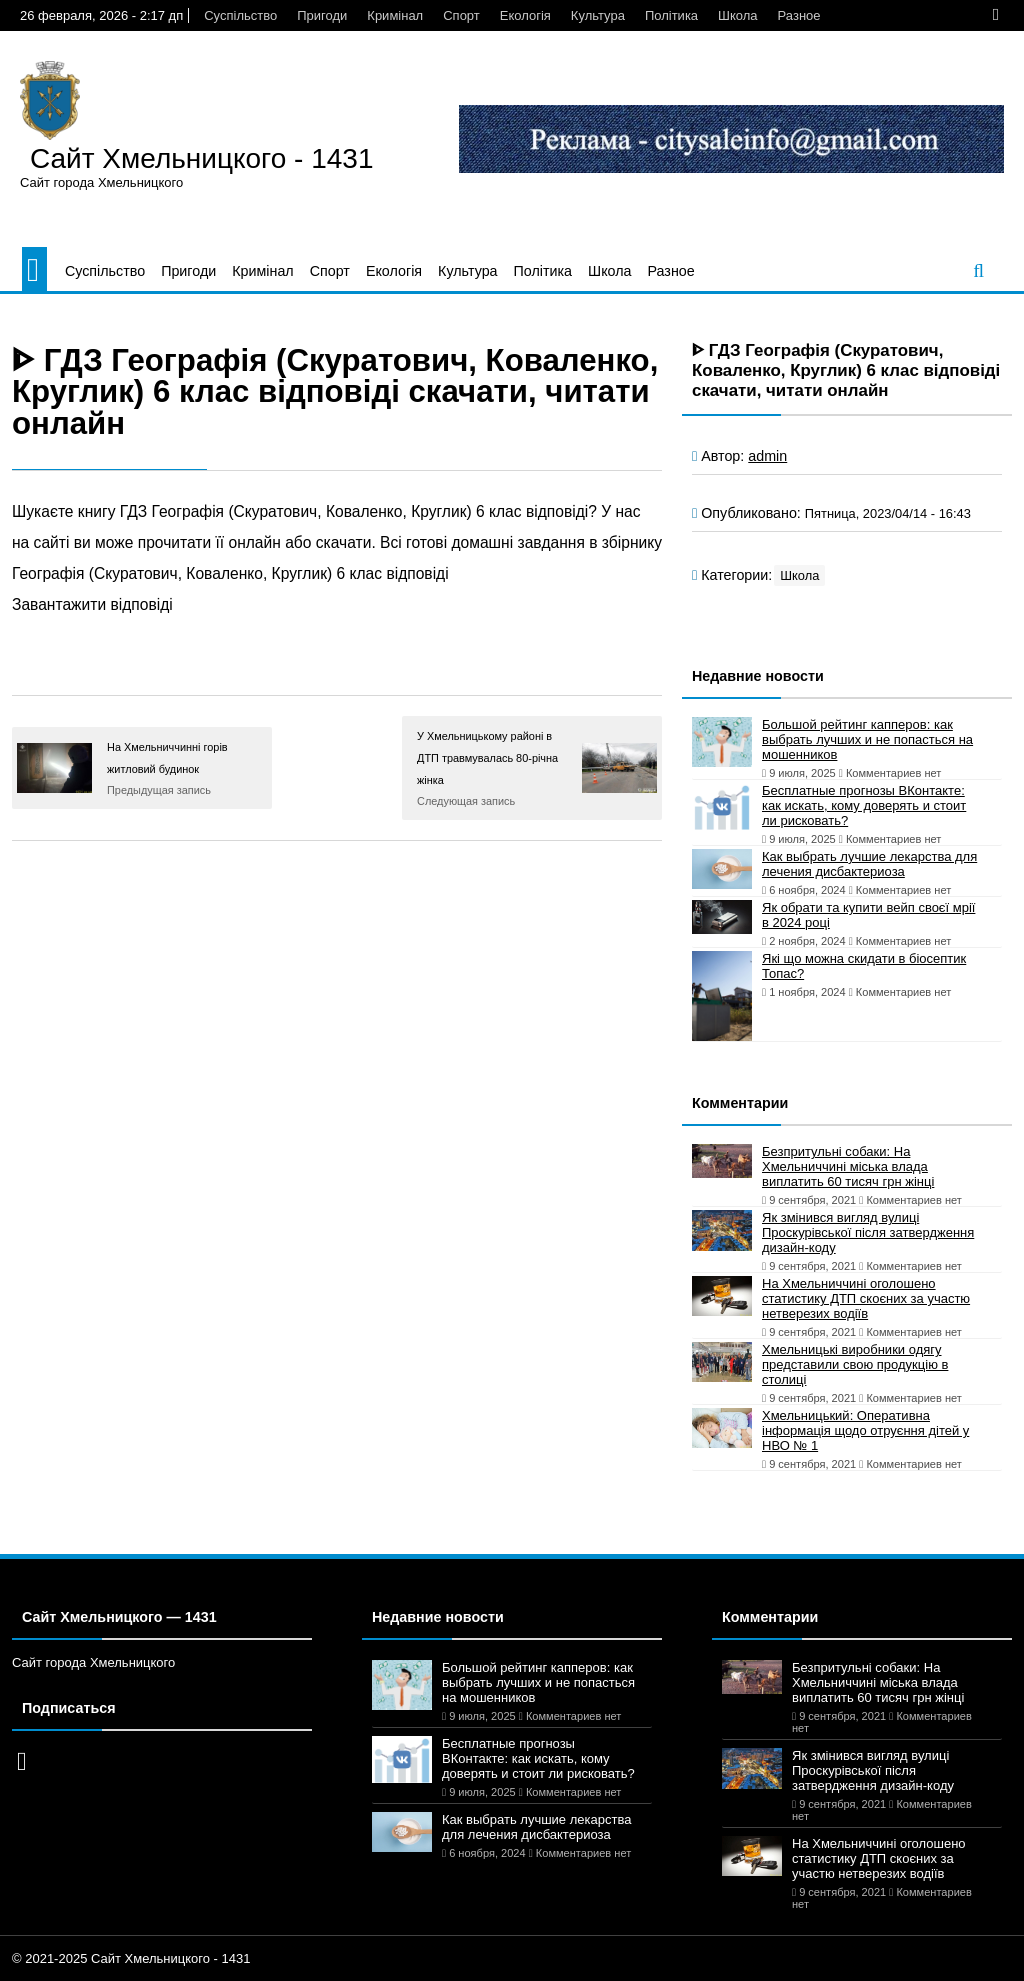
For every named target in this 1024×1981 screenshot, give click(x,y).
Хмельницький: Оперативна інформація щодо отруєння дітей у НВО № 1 (865, 1430)
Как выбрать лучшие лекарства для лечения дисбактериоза (869, 864)
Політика (671, 15)
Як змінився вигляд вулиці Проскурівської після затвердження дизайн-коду (868, 1232)
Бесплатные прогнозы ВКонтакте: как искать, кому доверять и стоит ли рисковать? (864, 805)
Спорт (461, 15)
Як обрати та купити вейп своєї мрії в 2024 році (868, 915)
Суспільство (240, 15)
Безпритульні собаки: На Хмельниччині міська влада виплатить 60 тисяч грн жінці (848, 1166)
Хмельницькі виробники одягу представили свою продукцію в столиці (855, 1364)
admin (767, 456)
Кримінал (395, 15)
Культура (598, 15)
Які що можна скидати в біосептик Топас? (864, 966)
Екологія (525, 15)
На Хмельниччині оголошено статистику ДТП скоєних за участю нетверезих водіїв (866, 1298)
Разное (799, 15)
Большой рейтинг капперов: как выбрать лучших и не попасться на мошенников (867, 739)
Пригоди (322, 15)
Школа (738, 15)
